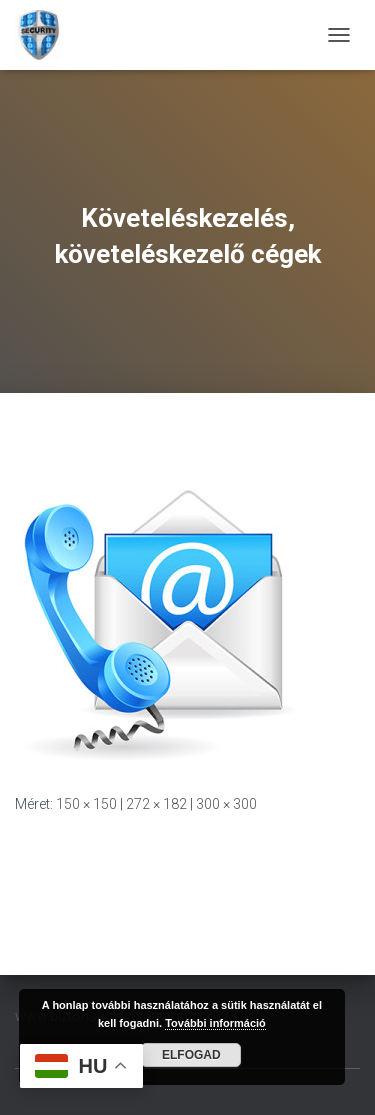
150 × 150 (86, 804)
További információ (215, 1023)
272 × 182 (156, 804)
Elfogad (191, 1055)
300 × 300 (226, 804)
